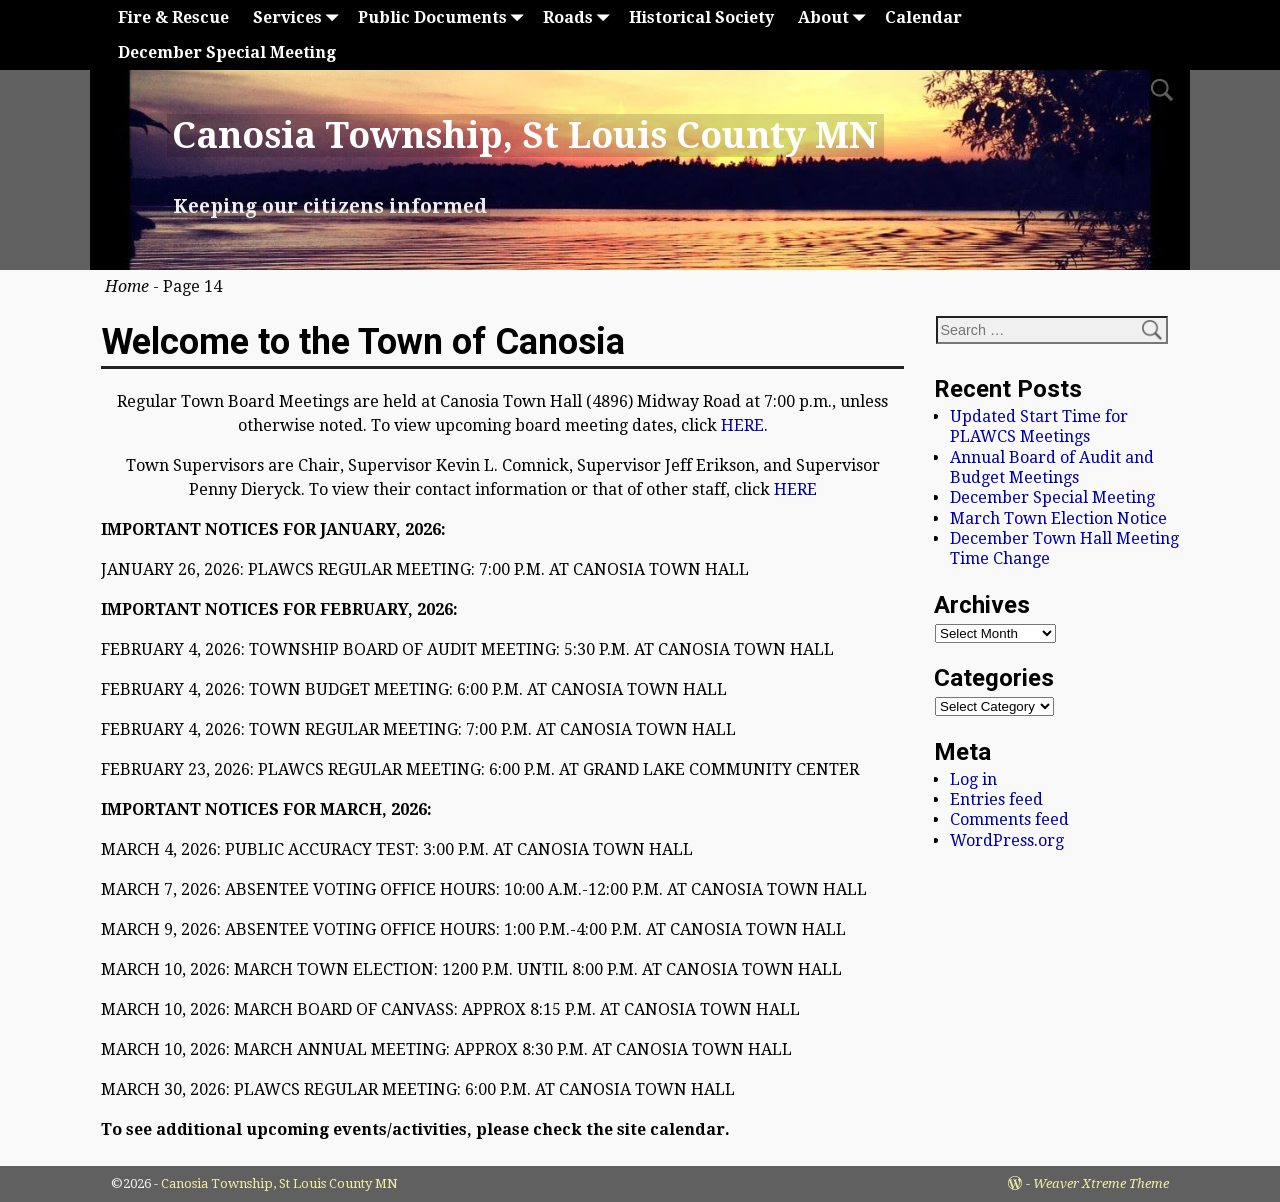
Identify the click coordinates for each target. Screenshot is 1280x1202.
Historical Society (701, 17)
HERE (742, 425)
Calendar (923, 17)
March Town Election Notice (1058, 518)
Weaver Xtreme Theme (1101, 1183)
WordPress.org (1007, 840)
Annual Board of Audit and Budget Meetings (1052, 467)
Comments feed (1009, 819)
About (835, 17)
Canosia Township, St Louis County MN (525, 135)
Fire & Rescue (173, 17)
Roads (580, 17)
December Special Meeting (227, 52)
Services (299, 17)
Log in (973, 779)
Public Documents (444, 17)
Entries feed (996, 799)
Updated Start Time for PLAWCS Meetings (1039, 426)
